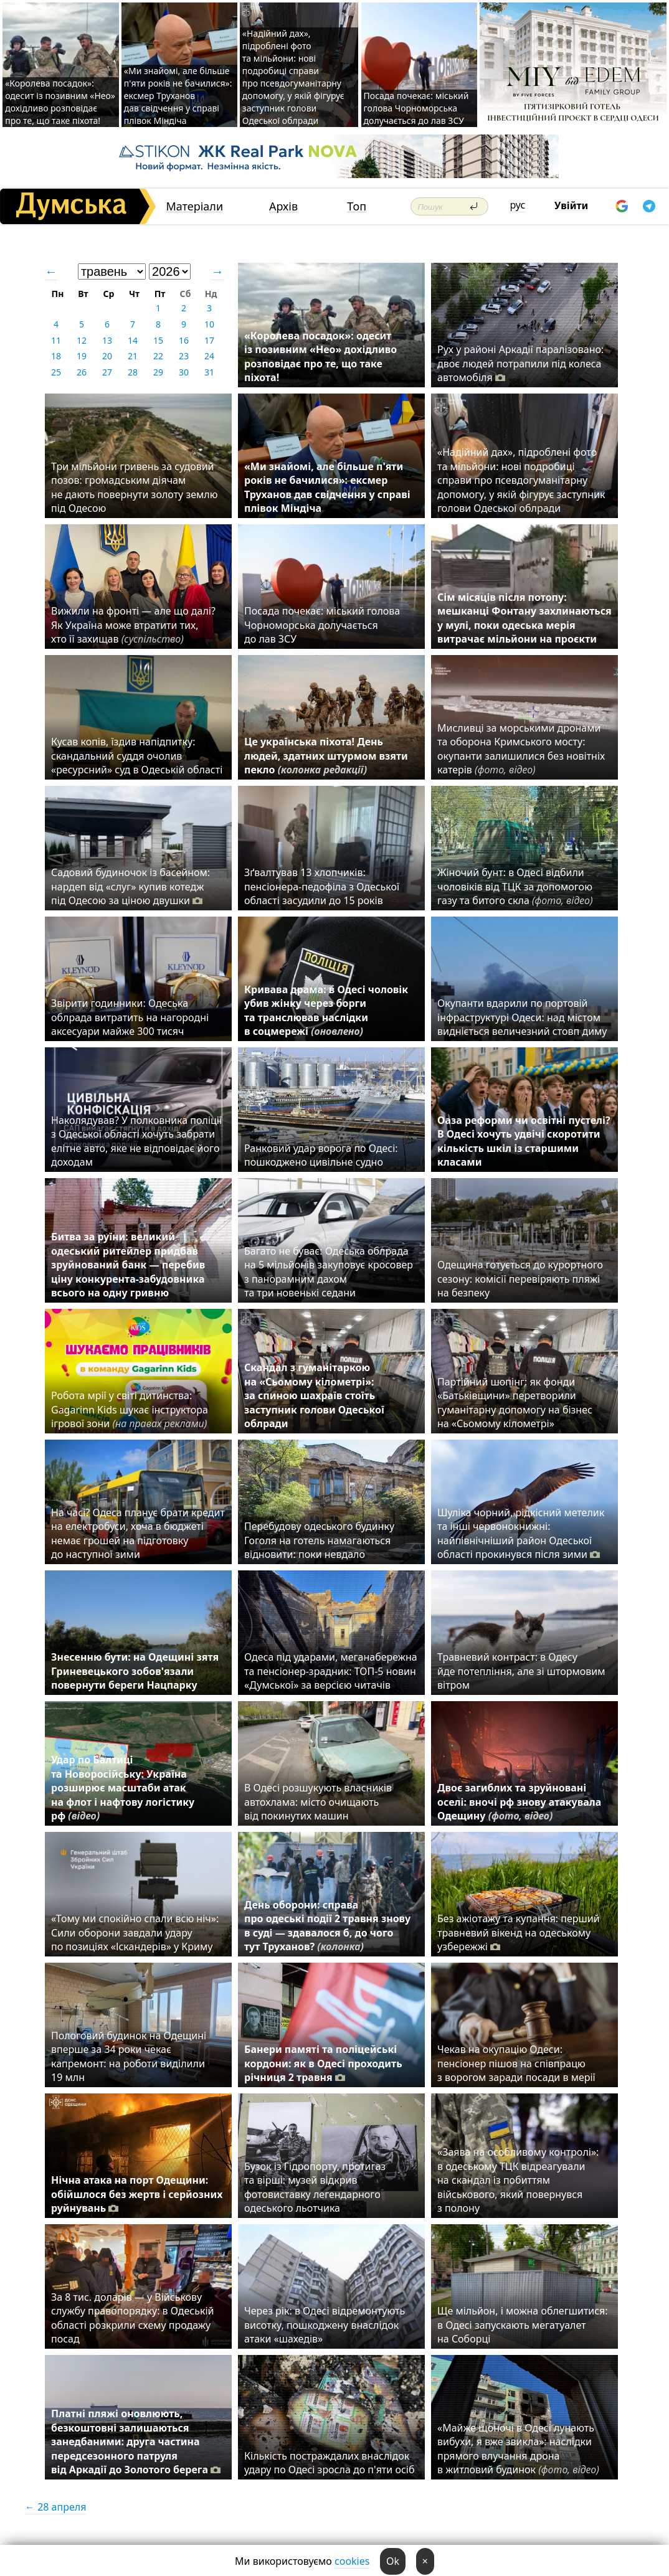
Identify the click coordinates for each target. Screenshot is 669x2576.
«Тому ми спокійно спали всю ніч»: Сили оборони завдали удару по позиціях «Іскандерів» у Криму (135, 1932)
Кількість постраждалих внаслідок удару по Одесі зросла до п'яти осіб (329, 2462)
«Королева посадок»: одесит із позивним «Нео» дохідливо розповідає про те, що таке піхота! (60, 101)
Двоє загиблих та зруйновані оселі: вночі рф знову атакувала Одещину (519, 1802)
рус (518, 205)
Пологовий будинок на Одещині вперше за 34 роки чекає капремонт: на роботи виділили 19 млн (128, 2056)
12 (82, 340)
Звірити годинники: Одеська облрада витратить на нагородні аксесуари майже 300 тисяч (130, 1017)
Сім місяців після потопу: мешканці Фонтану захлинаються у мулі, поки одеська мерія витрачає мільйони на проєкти (524, 618)
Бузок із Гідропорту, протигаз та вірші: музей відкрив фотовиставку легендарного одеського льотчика (315, 2187)
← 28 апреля (55, 2507)
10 (209, 324)
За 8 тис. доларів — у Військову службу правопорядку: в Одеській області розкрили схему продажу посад (132, 2318)
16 (184, 340)
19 (82, 356)
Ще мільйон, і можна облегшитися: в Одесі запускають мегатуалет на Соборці (522, 2325)
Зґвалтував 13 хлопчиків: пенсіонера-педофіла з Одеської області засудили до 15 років (321, 886)
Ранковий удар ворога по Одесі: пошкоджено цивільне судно (321, 1155)
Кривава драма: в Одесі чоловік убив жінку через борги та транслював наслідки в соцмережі (326, 1010)
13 (107, 340)
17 (209, 340)
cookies (351, 2561)
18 (56, 356)
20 (107, 356)
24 (209, 356)
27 (107, 372)
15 (158, 340)
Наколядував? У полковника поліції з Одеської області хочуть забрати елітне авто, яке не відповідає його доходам (136, 1141)
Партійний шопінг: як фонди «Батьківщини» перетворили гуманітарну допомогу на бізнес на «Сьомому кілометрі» (514, 1402)
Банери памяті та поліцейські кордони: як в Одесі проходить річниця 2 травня (323, 2063)
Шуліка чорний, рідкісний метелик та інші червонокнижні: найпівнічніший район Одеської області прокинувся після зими (520, 1533)
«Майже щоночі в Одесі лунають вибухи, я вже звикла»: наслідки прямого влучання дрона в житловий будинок (518, 2448)
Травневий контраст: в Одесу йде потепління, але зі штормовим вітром (521, 1671)
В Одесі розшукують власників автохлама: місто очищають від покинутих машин (318, 1802)
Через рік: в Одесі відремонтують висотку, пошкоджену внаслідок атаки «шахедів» (324, 2325)
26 (82, 372)
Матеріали (194, 206)
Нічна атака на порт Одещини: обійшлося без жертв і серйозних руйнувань (137, 2194)
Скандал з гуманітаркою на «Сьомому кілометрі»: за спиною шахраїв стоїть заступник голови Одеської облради (314, 1395)
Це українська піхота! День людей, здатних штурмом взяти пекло (326, 755)
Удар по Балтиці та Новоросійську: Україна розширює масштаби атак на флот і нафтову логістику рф (122, 1788)
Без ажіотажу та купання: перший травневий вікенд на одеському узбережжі (518, 1932)
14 (133, 340)
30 (184, 372)
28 (133, 372)
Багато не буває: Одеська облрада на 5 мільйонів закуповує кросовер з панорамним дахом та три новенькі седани (328, 1272)
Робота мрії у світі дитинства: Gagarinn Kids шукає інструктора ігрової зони (131, 1409)
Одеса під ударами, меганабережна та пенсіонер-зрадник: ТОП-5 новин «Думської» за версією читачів (330, 1671)
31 (209, 372)
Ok (392, 2561)
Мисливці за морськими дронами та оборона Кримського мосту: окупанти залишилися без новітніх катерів (521, 748)
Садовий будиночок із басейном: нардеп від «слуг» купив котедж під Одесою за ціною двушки (130, 886)
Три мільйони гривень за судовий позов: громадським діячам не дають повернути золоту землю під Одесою (134, 487)
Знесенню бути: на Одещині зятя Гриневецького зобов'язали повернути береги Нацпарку (135, 1671)
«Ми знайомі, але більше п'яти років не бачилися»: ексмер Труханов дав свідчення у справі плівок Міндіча (178, 95)
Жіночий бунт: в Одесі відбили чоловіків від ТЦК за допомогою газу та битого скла (515, 886)
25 (56, 372)
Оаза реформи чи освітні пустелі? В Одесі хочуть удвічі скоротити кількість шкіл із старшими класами (523, 1141)
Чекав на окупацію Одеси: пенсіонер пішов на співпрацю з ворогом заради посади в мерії (518, 2063)
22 (158, 356)
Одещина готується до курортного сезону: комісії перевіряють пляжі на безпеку (520, 1279)
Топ (356, 206)
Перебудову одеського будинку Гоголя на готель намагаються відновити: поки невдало (319, 1540)
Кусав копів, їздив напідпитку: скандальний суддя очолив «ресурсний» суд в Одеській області (136, 755)
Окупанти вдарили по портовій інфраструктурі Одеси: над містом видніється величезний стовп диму (522, 1017)
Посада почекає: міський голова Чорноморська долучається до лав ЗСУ (416, 108)
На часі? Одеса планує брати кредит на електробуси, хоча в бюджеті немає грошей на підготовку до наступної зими (138, 1533)
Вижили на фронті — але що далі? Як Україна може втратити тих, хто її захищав (133, 625)
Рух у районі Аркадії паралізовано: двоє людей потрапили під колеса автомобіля (520, 363)
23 (184, 356)
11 (56, 340)
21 (133, 356)
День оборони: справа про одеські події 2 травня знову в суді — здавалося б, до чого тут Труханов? (327, 1925)
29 (158, 372)
